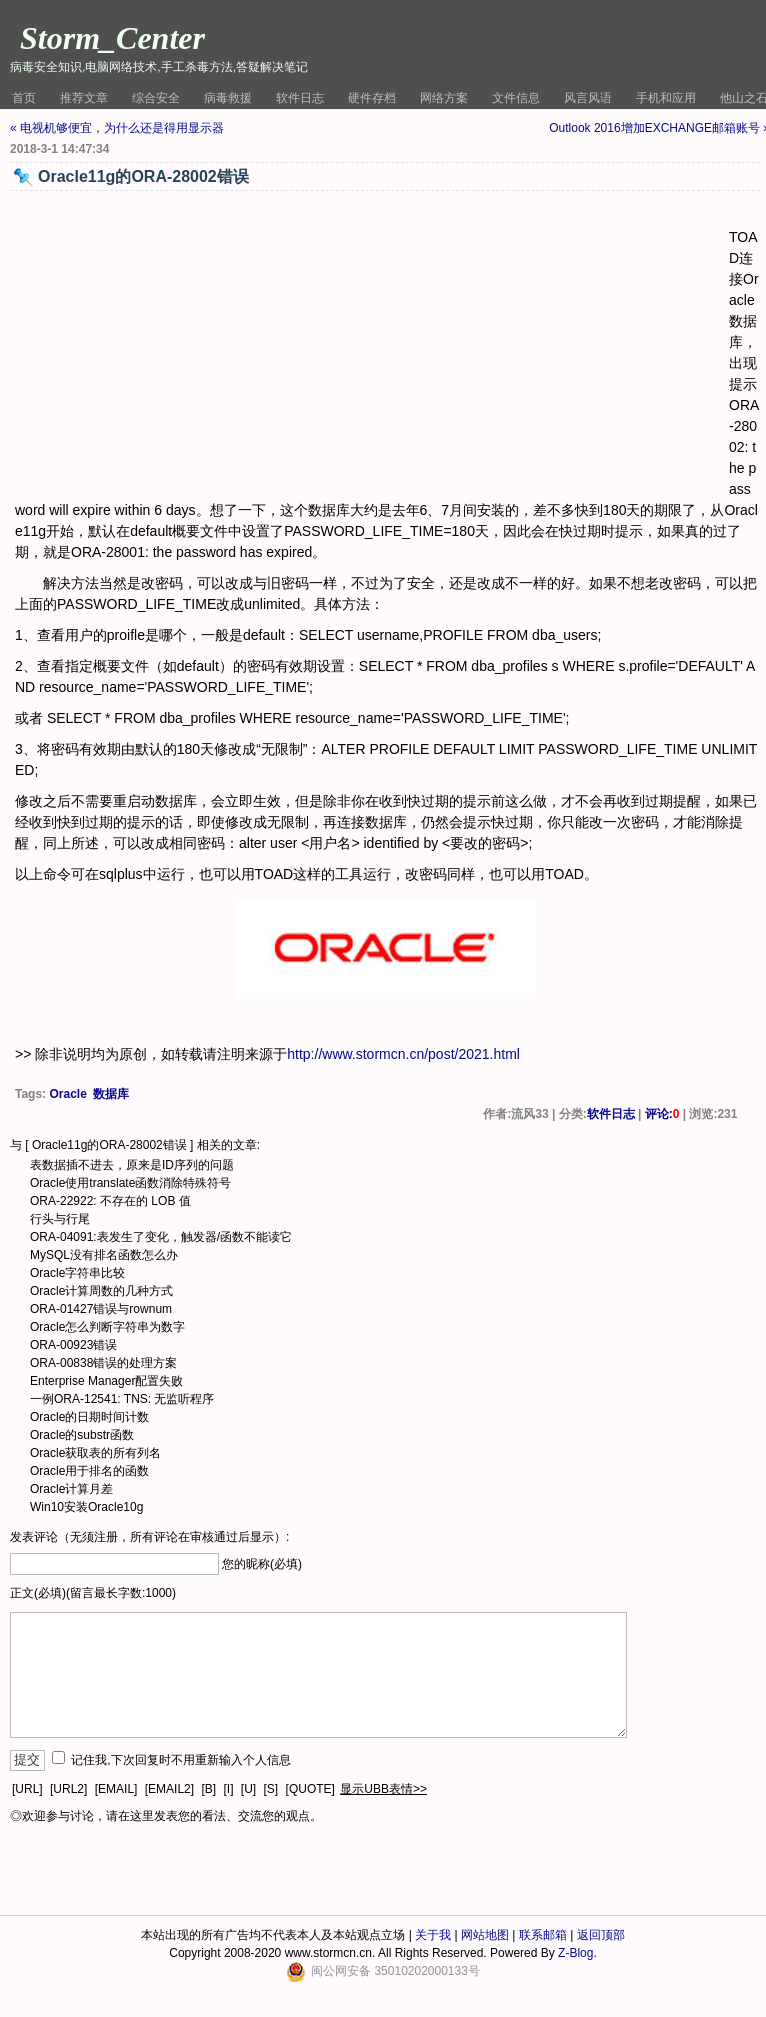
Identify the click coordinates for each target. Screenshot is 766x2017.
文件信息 (516, 98)
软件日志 (300, 98)
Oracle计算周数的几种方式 (101, 1291)
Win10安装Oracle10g (86, 1507)
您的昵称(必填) (262, 1564)
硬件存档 (372, 98)
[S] (271, 1789)
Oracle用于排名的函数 (89, 1471)
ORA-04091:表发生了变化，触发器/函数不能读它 (161, 1237)
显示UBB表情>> (383, 1789)
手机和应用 (666, 98)
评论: (662, 1114)
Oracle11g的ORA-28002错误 (109, 1145)
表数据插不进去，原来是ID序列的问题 (132, 1165)
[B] (208, 1789)
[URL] (27, 1789)
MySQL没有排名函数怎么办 (104, 1255)
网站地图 (485, 1935)
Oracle (67, 1094)
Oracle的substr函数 (82, 1435)
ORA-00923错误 (73, 1345)
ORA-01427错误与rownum (101, 1309)
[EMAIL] (116, 1789)
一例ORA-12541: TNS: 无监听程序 (122, 1399)
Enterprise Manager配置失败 (106, 1381)
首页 (24, 98)
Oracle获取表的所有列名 (95, 1453)
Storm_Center (112, 38)
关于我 (433, 1935)
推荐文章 (84, 98)
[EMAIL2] (169, 1789)
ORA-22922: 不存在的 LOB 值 (110, 1201)
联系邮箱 (543, 1935)
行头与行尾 (60, 1219)
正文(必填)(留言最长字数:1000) (93, 1593)
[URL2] (68, 1789)
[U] (248, 1789)
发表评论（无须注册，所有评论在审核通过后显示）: (149, 1537)
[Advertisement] (372, 346)
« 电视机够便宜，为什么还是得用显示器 (117, 128)
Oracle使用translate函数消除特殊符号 (130, 1183)
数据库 (111, 1094)
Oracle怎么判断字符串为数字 (107, 1327)
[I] (228, 1789)
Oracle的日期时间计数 (89, 1417)
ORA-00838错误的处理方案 (103, 1363)
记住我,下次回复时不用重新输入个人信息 (180, 1760)
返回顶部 (601, 1935)
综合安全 (156, 98)
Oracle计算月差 (71, 1489)
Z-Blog (575, 1953)
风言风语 (588, 98)
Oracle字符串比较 (77, 1273)
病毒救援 (228, 98)
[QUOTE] (310, 1789)
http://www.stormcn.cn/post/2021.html (403, 1054)
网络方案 (444, 98)
